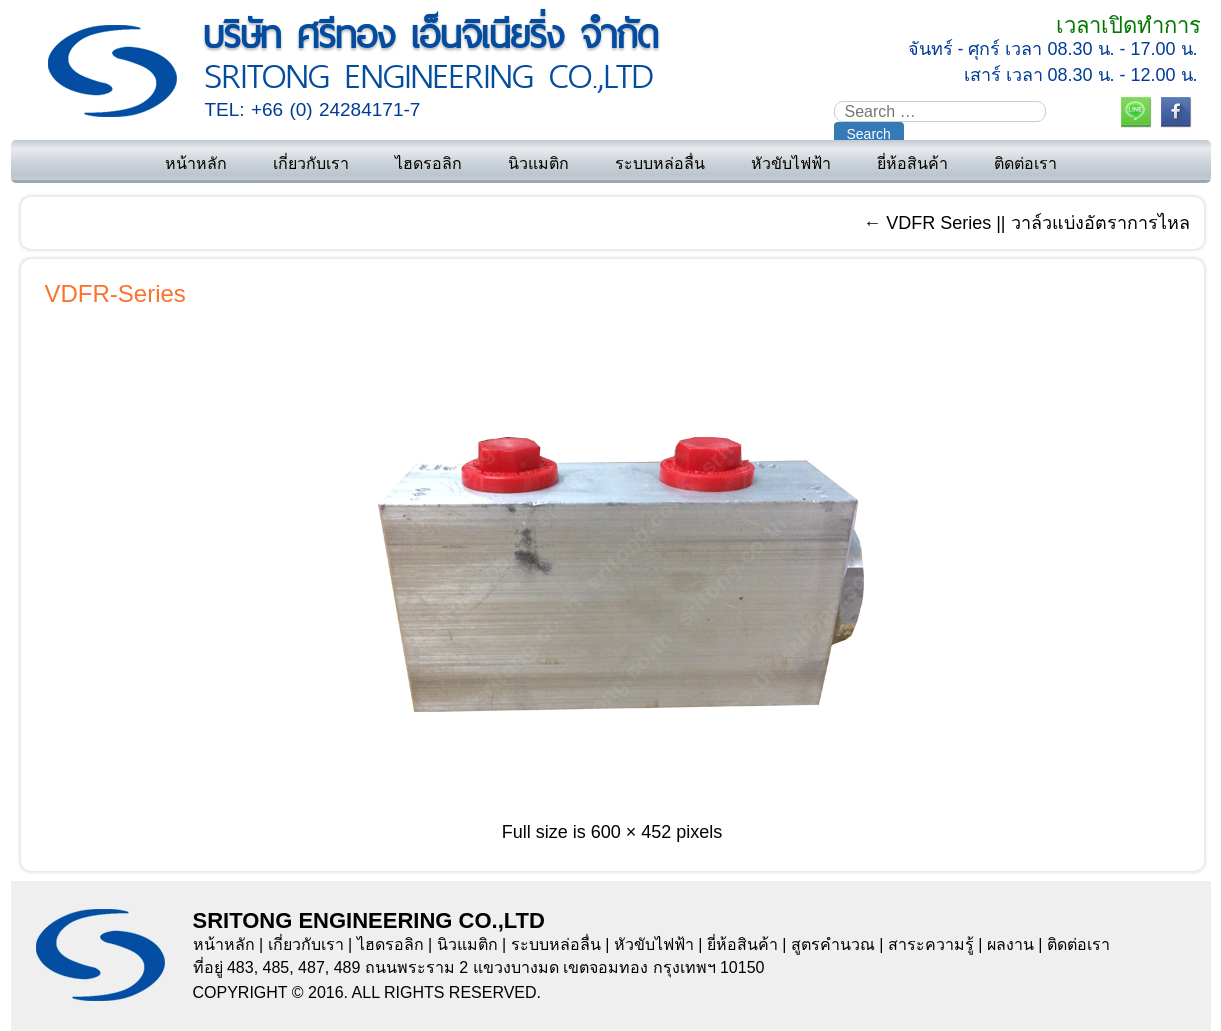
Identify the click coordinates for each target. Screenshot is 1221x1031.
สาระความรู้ (931, 944)
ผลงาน (1010, 944)
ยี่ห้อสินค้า (912, 163)
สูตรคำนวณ (833, 944)
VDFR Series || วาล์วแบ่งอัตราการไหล (1026, 223)
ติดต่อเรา (1025, 163)
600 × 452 (631, 832)
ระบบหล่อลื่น (660, 163)
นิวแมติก (538, 163)
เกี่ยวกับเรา (311, 163)
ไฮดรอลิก (428, 163)
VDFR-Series (115, 293)
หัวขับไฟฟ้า (791, 163)
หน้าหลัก (196, 163)
